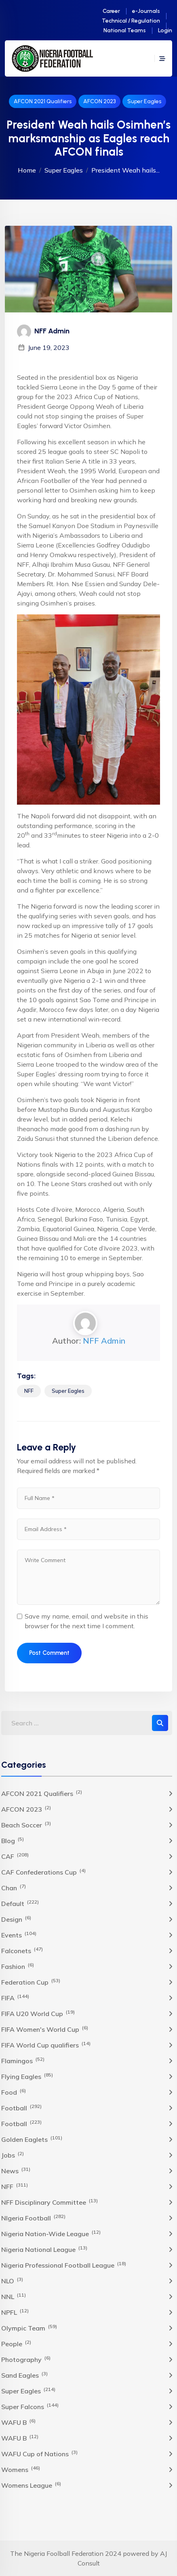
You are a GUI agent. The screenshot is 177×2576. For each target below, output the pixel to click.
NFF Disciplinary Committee (49, 2201)
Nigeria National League (44, 2249)
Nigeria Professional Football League (63, 2264)
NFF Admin (104, 1341)
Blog (12, 1840)
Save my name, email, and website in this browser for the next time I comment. (86, 1621)
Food (13, 2091)
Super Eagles (144, 101)
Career (111, 11)
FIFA (15, 1997)
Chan (13, 1887)
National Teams (124, 30)
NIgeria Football (33, 2217)
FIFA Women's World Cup (44, 2029)
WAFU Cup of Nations (39, 2453)
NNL (13, 2296)
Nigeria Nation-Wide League (51, 2233)
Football (21, 2107)
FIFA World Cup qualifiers (46, 2044)
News (15, 2170)
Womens (20, 2469)
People (16, 2343)
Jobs (12, 2154)
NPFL (15, 2312)
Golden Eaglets (31, 2139)
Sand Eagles (24, 2374)
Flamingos (22, 2060)
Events (18, 1934)
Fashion (17, 1966)
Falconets (22, 1950)
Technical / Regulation (131, 20)
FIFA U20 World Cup (38, 2013)
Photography (26, 2359)
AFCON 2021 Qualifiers (43, 101)
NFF (29, 1391)
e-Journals (146, 11)
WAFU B (18, 2422)
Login (165, 30)
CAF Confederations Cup (43, 1871)
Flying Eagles (27, 2076)
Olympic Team (29, 2327)
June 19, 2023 (49, 347)
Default (20, 1903)
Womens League (31, 2484)
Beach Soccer (26, 1824)
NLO (12, 2280)
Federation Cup (30, 1981)
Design (16, 1918)
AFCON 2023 (99, 101)
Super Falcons (30, 2406)
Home (27, 170)
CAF (15, 1856)
